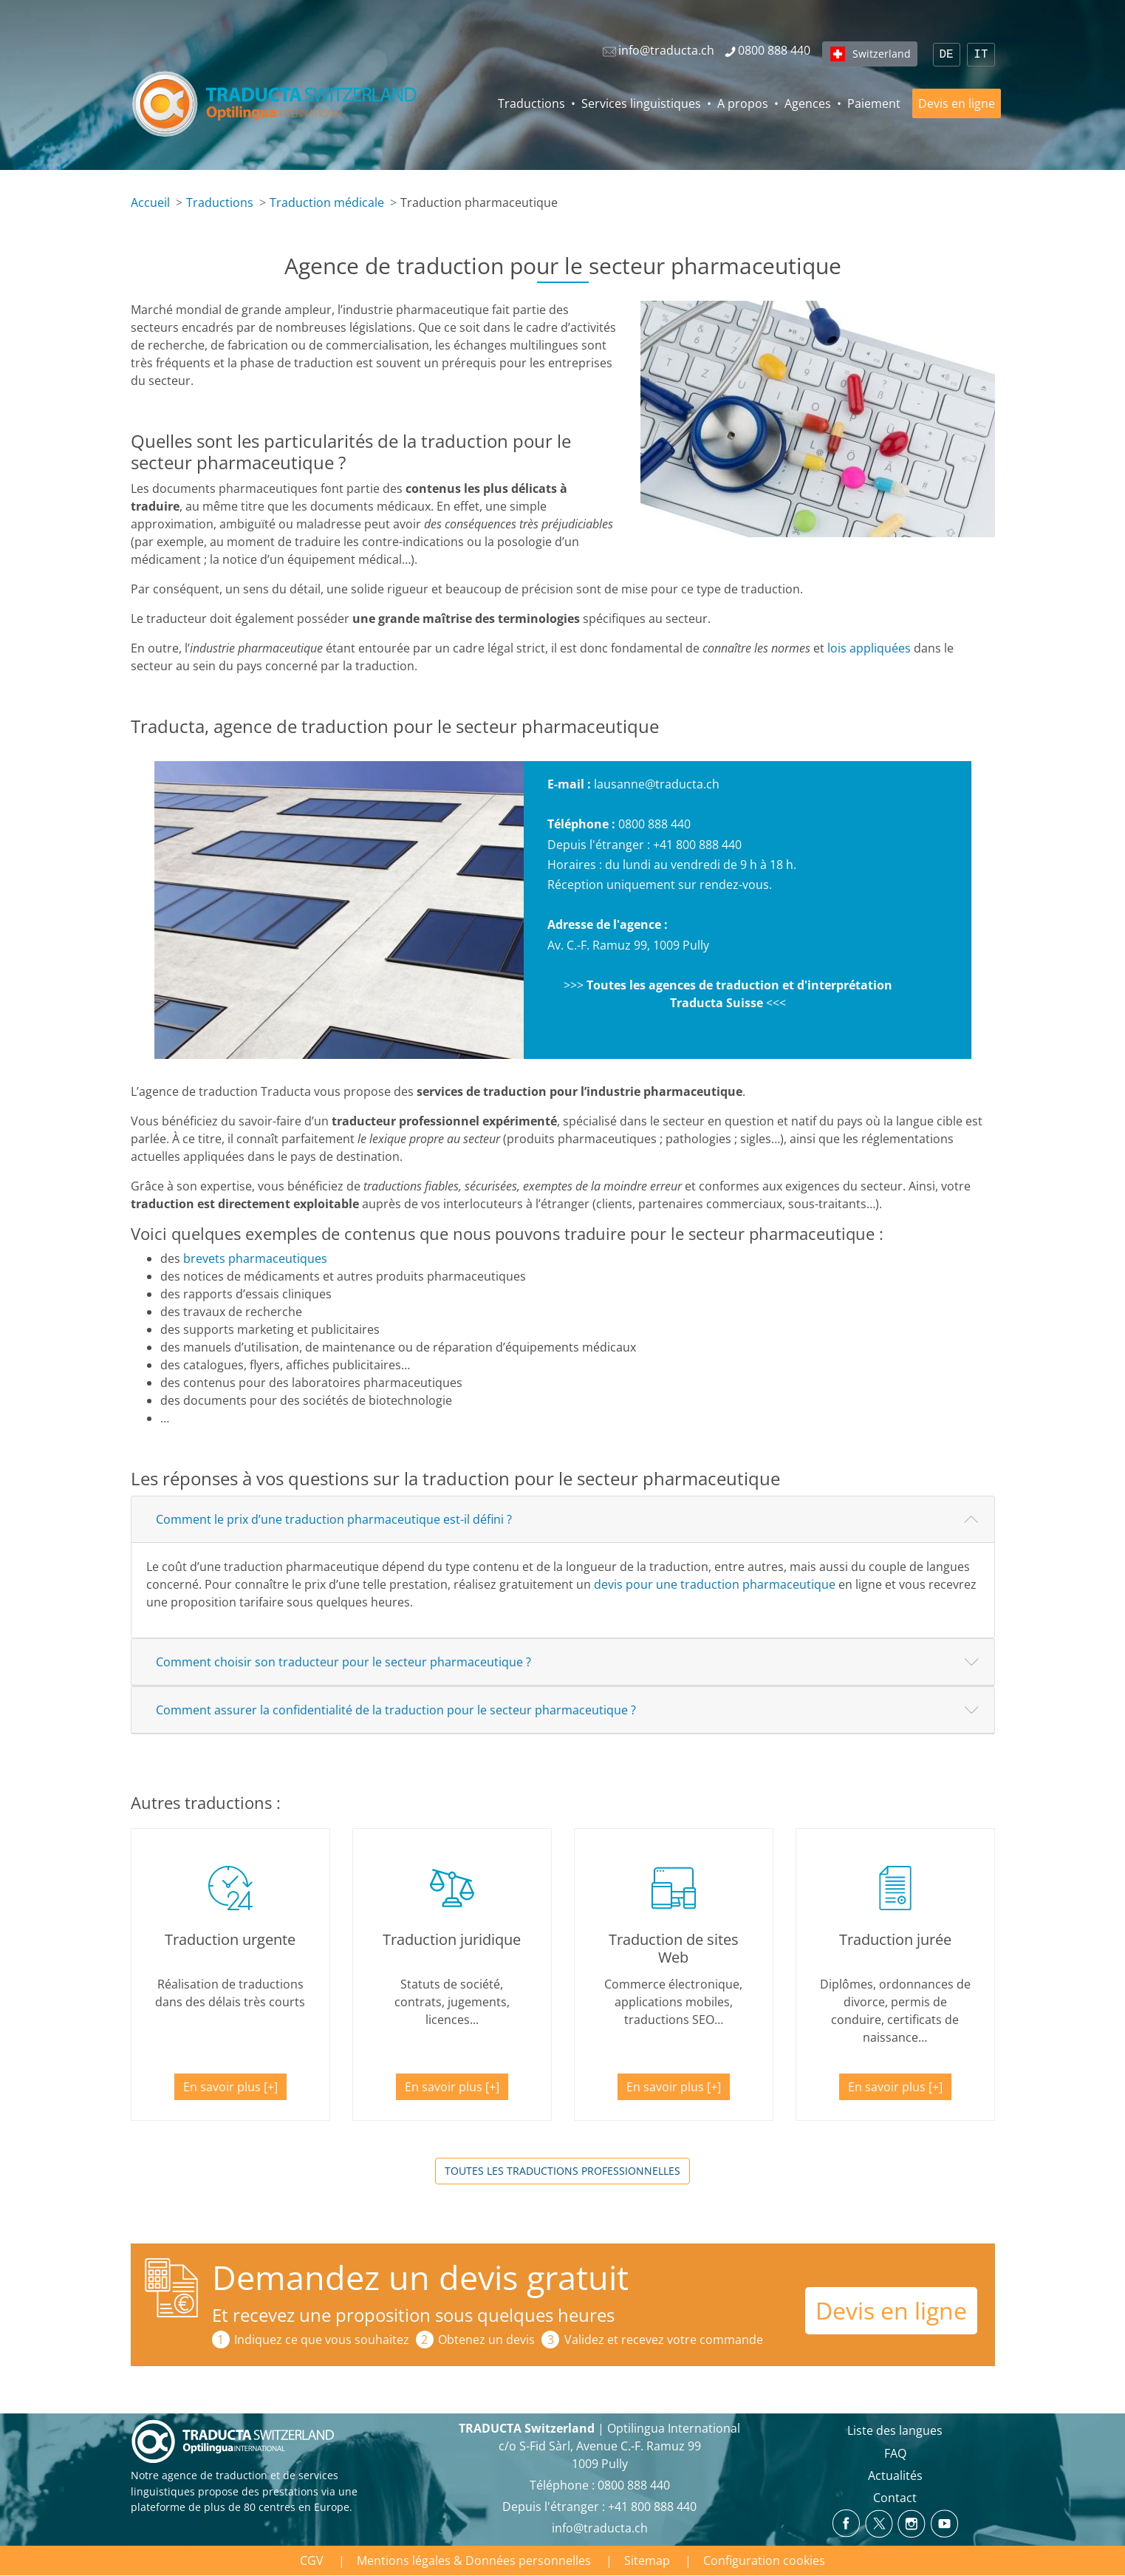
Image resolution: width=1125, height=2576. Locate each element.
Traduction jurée (895, 1939)
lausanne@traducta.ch (656, 784)
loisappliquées (869, 648)
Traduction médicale (327, 202)
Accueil (150, 202)
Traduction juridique (452, 1939)
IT (981, 54)
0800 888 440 (654, 824)
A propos (742, 103)
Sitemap (647, 2560)
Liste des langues (895, 2430)
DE (947, 54)
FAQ (895, 2453)
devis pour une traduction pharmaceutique (714, 1584)
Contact (895, 2498)
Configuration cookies (764, 2560)
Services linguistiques (641, 103)
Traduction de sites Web (674, 1948)
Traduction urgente (230, 1939)
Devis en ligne (956, 103)
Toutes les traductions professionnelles (562, 2171)
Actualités (895, 2475)
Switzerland (881, 54)
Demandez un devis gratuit (420, 2277)
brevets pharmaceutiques (255, 1258)
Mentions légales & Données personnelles (474, 2560)
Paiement (873, 103)
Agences (807, 103)
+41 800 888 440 (697, 844)
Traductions (531, 103)
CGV (312, 2560)
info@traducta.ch (600, 2528)
